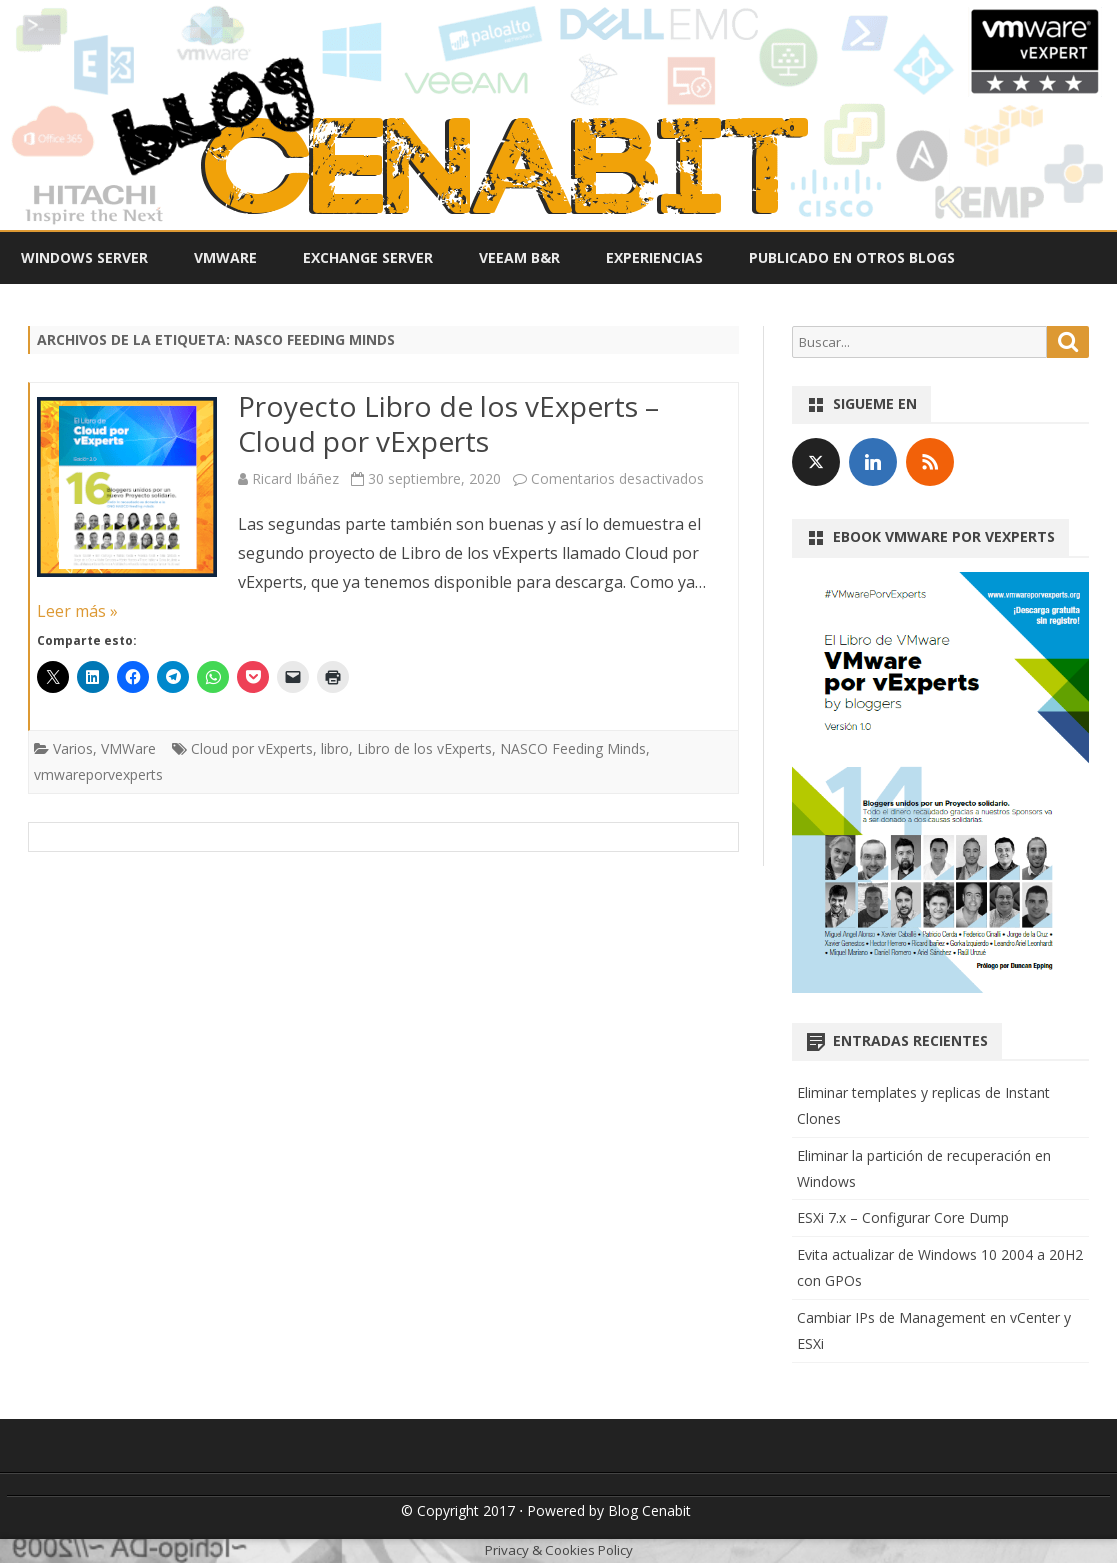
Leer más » (77, 611)
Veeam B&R (519, 257)
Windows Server (84, 257)
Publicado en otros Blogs (852, 257)
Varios (73, 748)
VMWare (225, 257)
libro (335, 748)
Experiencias (654, 257)
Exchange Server (368, 257)
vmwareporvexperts (98, 774)
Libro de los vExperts (424, 748)
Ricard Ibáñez (295, 478)
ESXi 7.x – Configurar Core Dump (903, 1217)
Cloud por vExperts (252, 748)
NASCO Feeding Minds (573, 748)
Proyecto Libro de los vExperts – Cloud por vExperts (448, 424)
